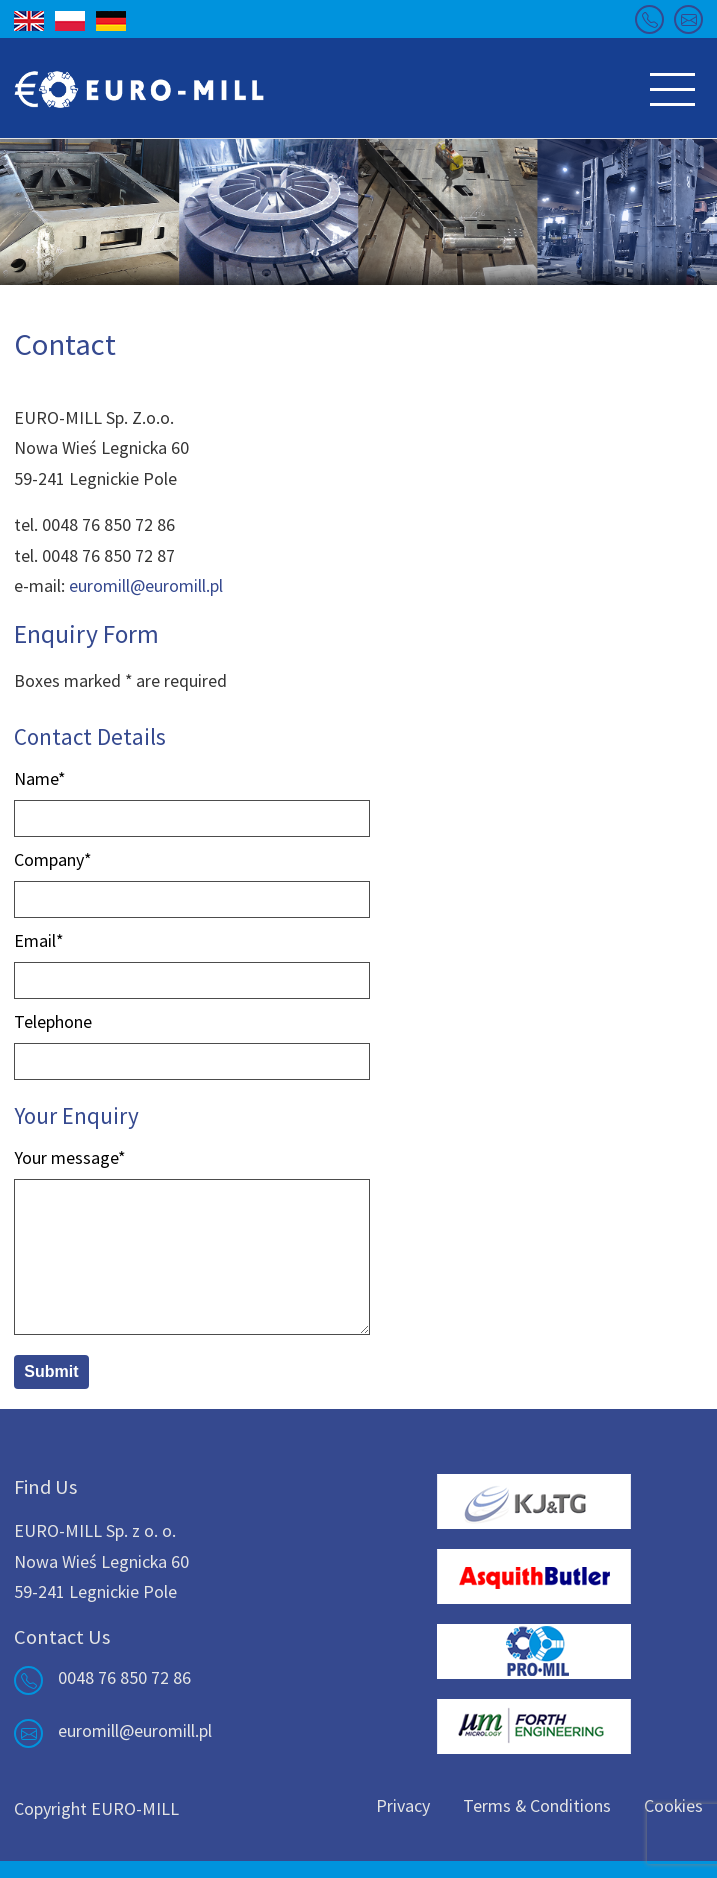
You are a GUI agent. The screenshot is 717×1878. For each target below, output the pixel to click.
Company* (52, 859)
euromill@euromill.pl (146, 585)
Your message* (69, 1157)
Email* (38, 940)
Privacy (403, 1805)
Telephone (53, 1021)
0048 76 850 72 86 (124, 1677)
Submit (51, 1371)
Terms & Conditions (537, 1805)
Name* (39, 778)
